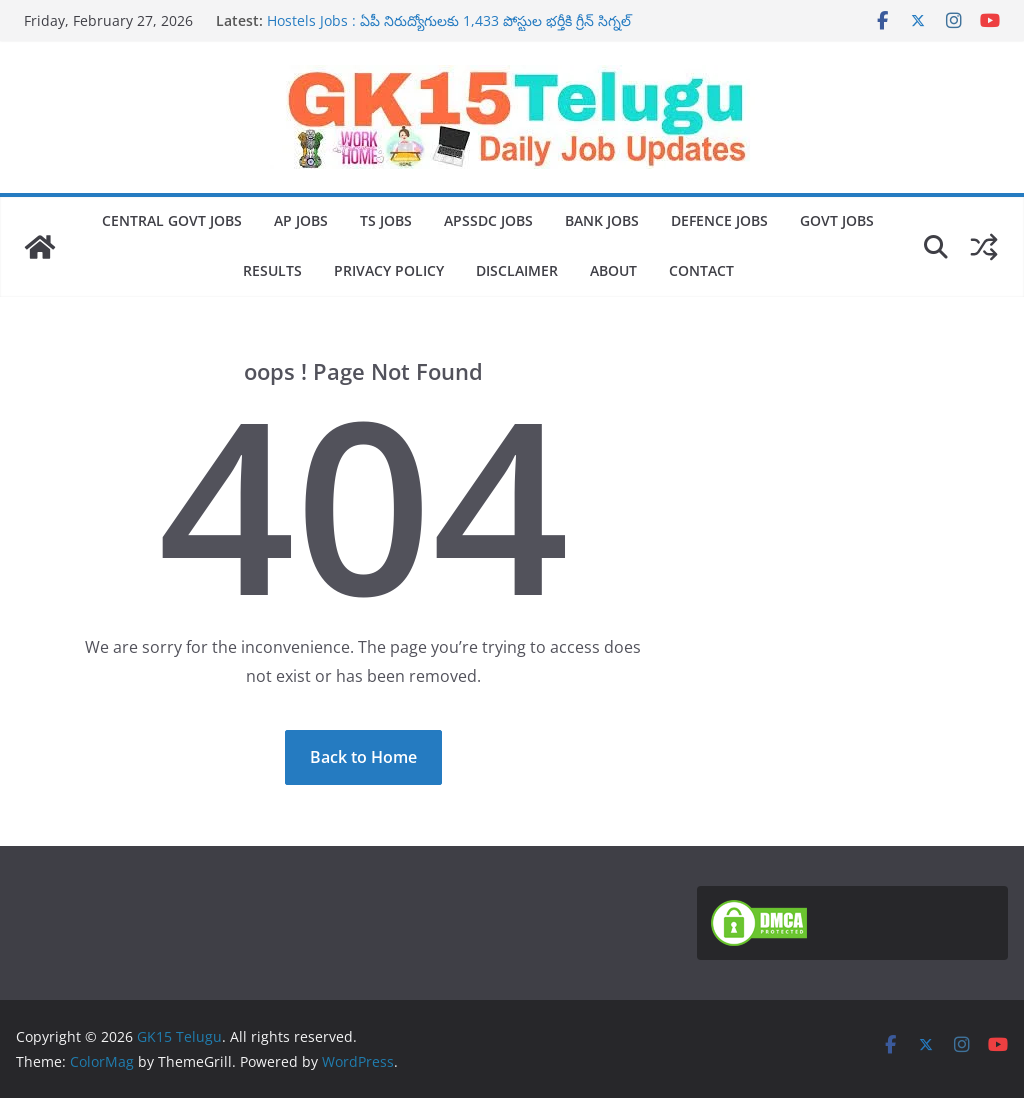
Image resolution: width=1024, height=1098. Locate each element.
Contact (701, 270)
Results (272, 270)
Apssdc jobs (488, 220)
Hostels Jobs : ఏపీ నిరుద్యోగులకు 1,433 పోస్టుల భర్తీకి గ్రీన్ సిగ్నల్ (449, 20)
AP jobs (301, 220)
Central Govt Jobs (172, 220)
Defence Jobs (719, 220)
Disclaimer (517, 270)
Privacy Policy (389, 270)
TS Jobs (386, 220)
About (613, 270)
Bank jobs (602, 220)
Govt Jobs (837, 220)
